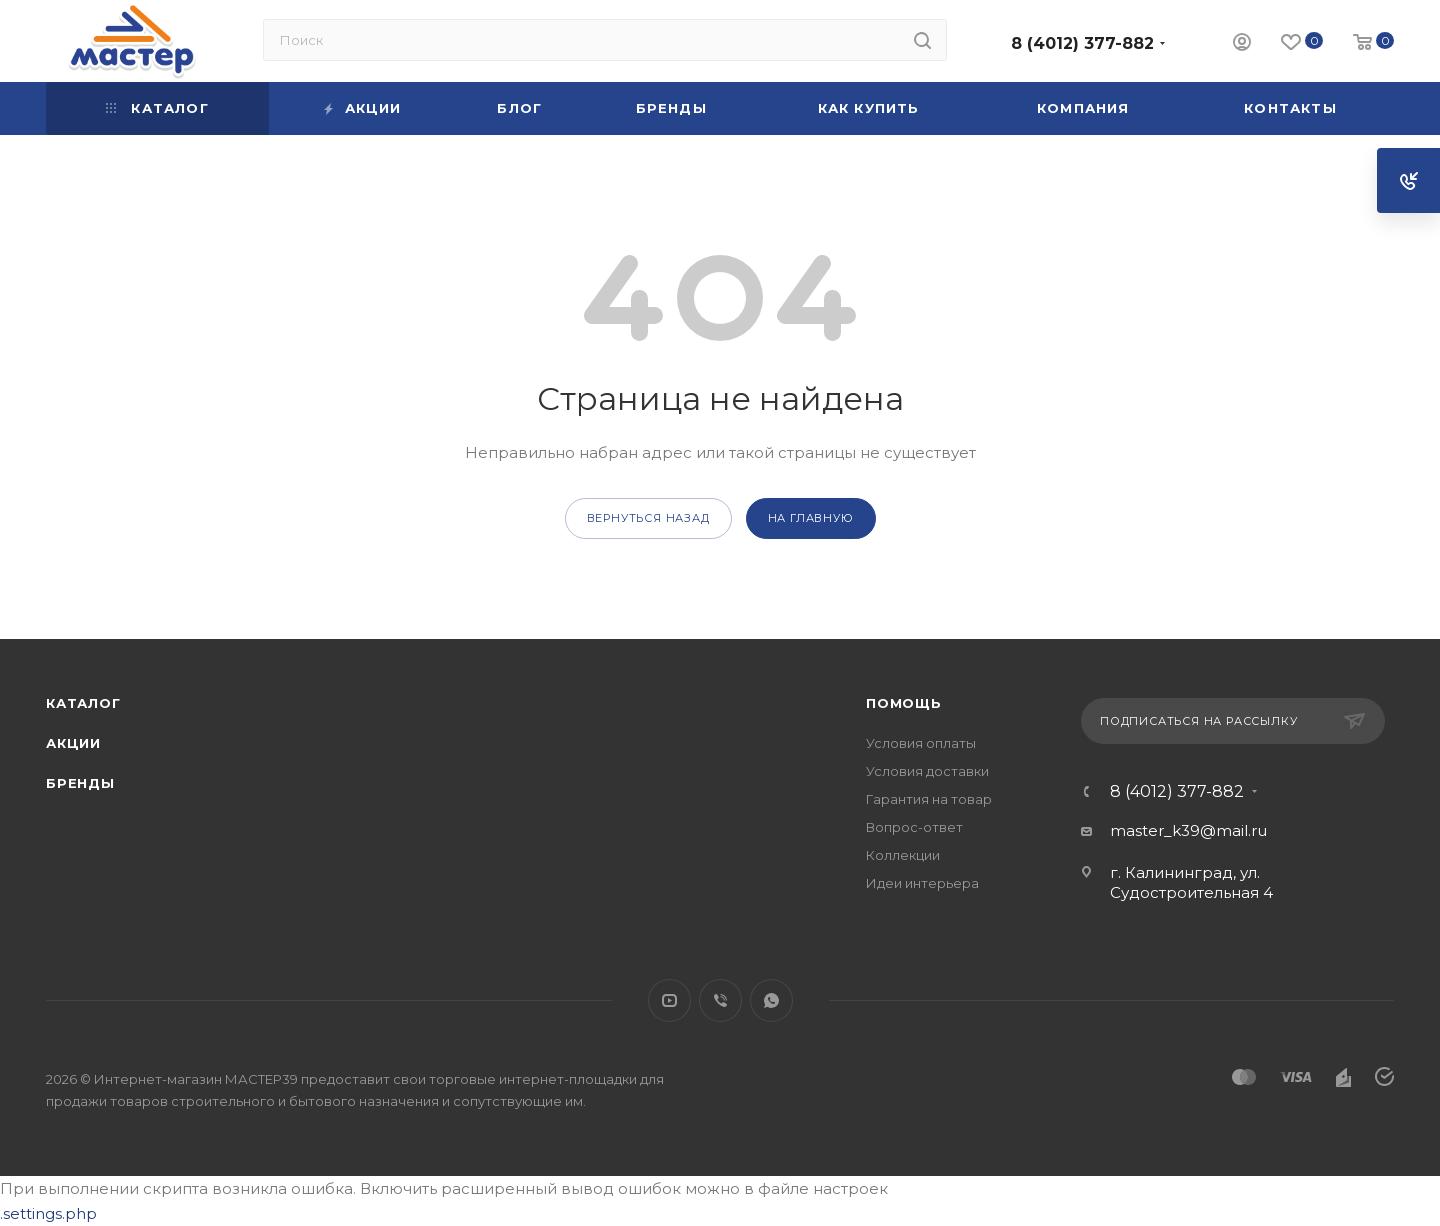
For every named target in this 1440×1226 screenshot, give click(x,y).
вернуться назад (648, 518)
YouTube (669, 1000)
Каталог (83, 703)
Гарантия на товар (929, 799)
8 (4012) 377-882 (1082, 43)
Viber (720, 1000)
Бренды (80, 783)
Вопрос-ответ (914, 827)
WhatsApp (771, 1000)
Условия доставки (927, 771)
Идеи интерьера (922, 883)
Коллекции (903, 855)
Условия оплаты (921, 743)
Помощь (904, 703)
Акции (73, 743)
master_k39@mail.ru (1188, 830)
